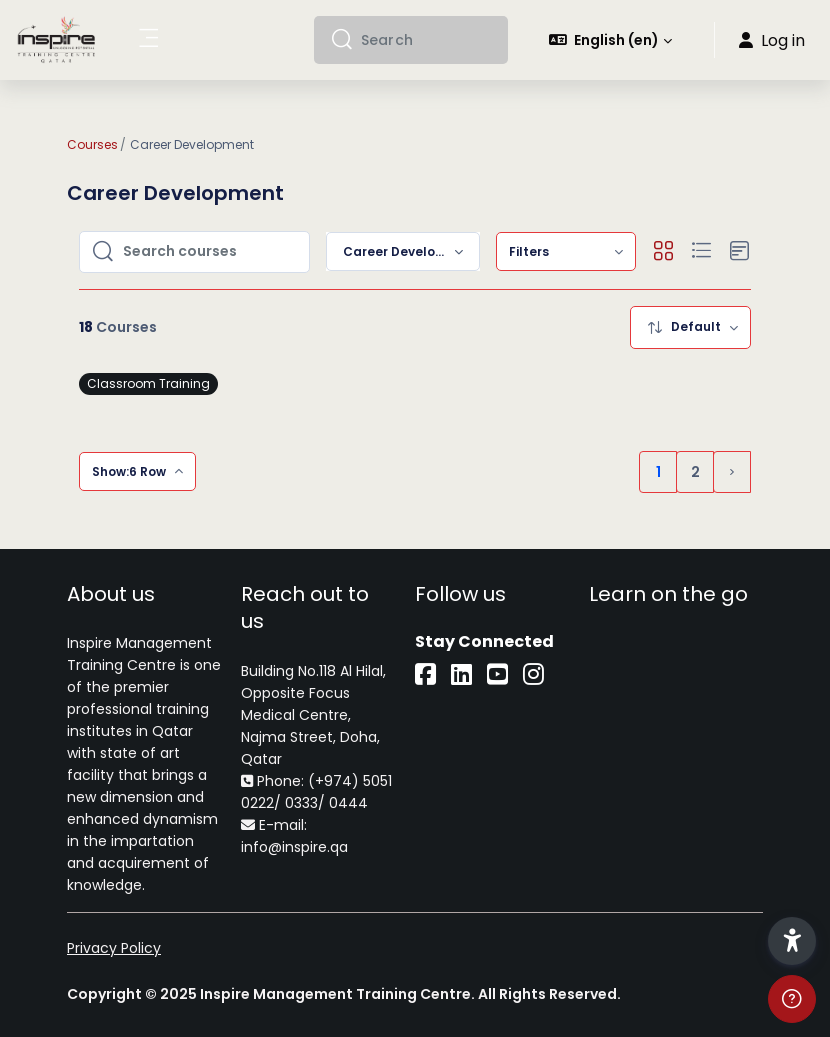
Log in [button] (772, 40)
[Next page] (732, 472)
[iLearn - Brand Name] (56, 40)
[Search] (426, 40)
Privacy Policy (114, 948)
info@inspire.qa (294, 847)
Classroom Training (148, 383)
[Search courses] (210, 252)
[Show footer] (792, 999)
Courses (92, 144)
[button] (611, 40)
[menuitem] (566, 251)
